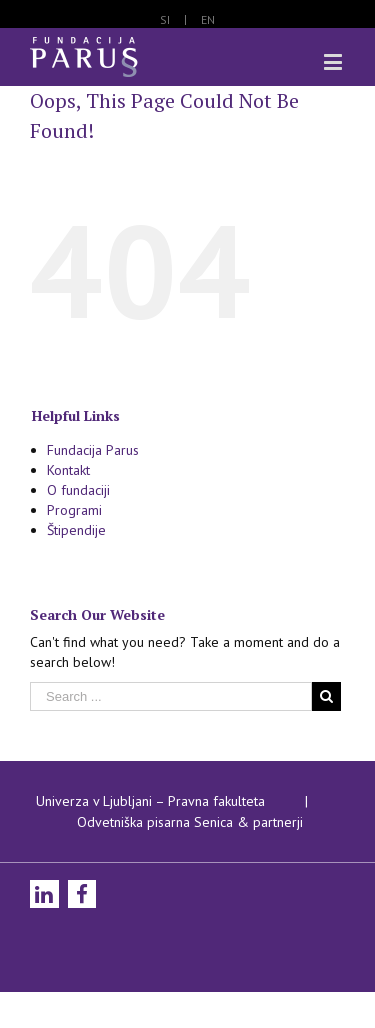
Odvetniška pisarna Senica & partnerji (190, 822)
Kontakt (68, 470)
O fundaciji (78, 490)
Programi (74, 510)
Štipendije (76, 530)
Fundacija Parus (93, 450)
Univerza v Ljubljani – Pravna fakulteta (150, 801)
